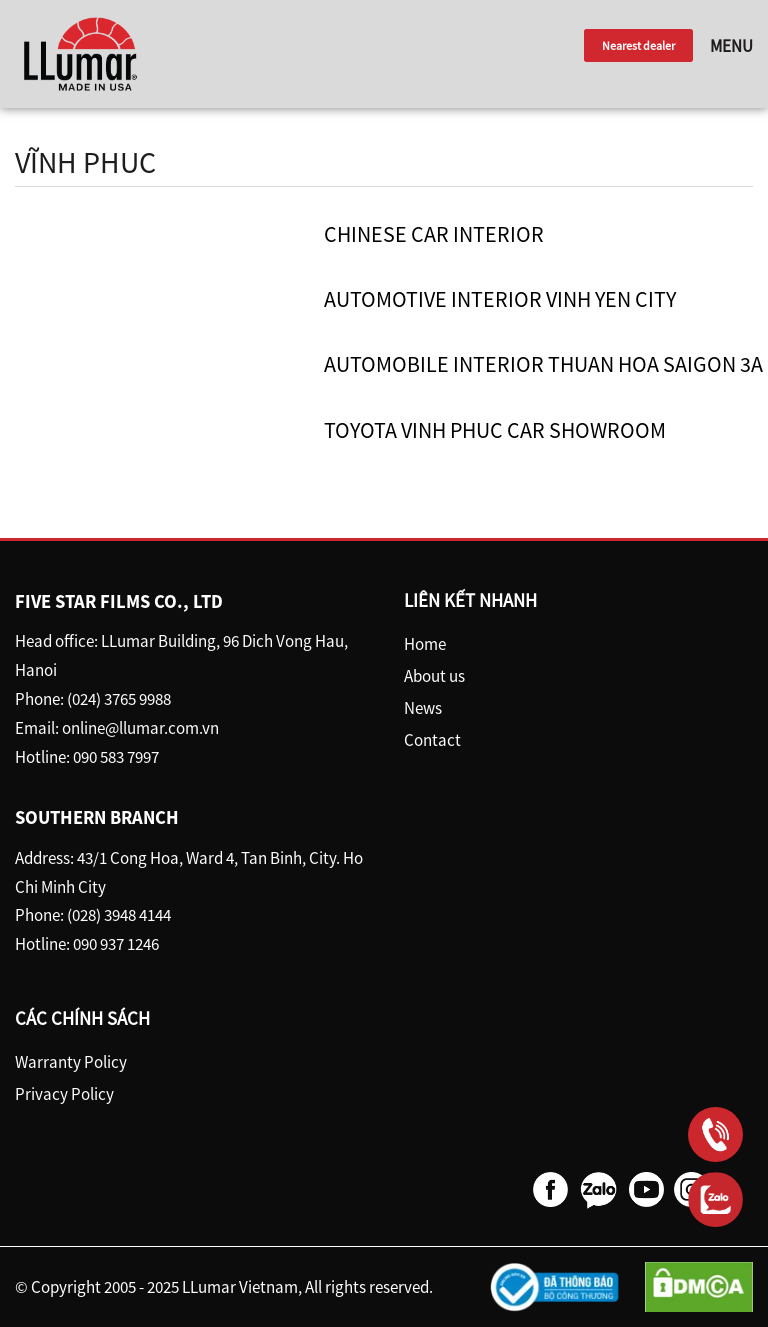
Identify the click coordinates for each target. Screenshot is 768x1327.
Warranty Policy (71, 1062)
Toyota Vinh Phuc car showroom (495, 430)
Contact (432, 740)
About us (434, 676)
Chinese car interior (434, 234)
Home (425, 644)
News (423, 708)
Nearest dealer (638, 45)
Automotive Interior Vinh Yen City (500, 299)
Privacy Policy (64, 1094)
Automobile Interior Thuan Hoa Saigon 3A (543, 364)
